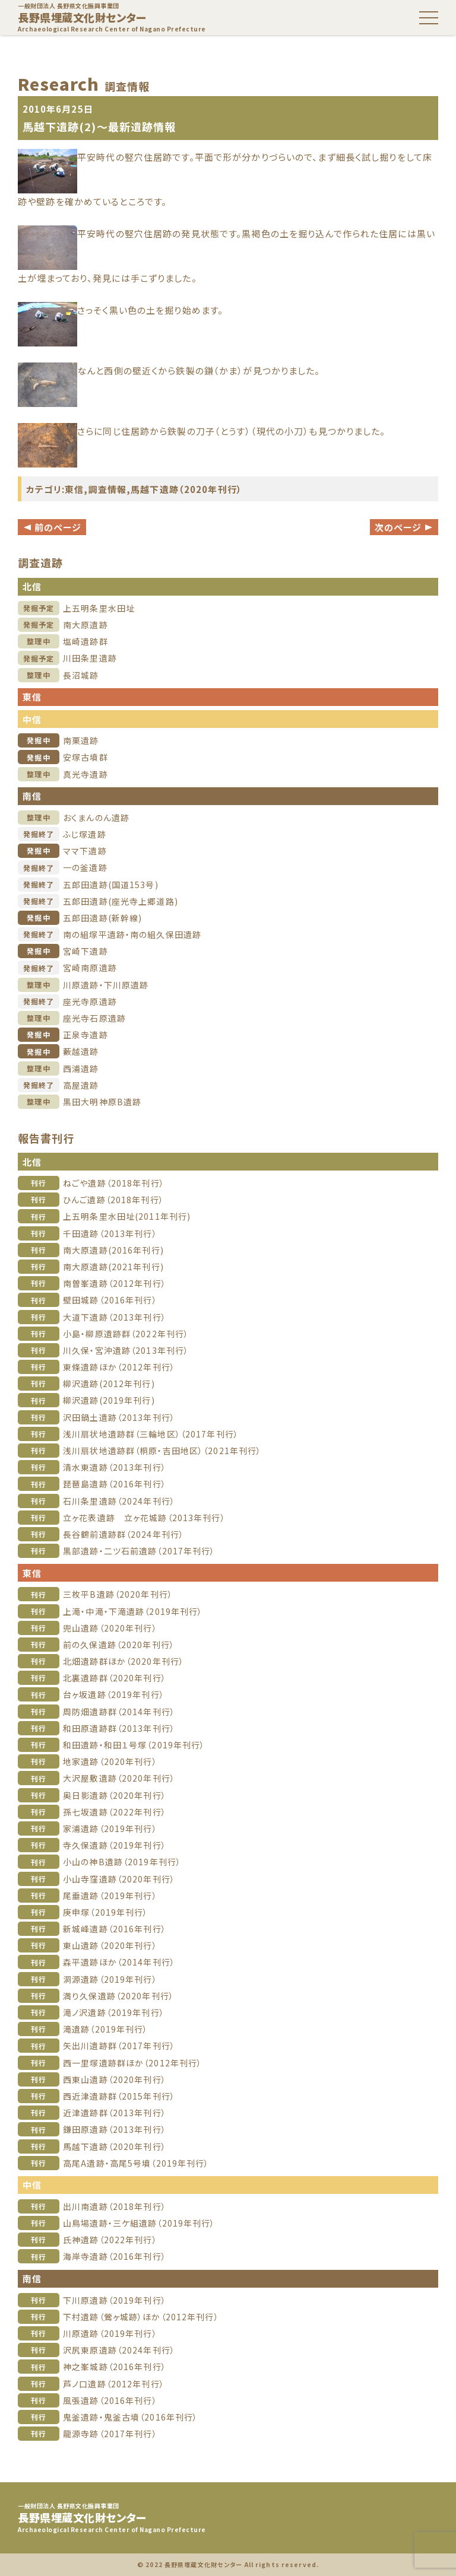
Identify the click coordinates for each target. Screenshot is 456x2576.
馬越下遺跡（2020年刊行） (186, 489)
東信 (74, 489)
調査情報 (107, 489)
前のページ (52, 527)
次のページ (404, 527)
